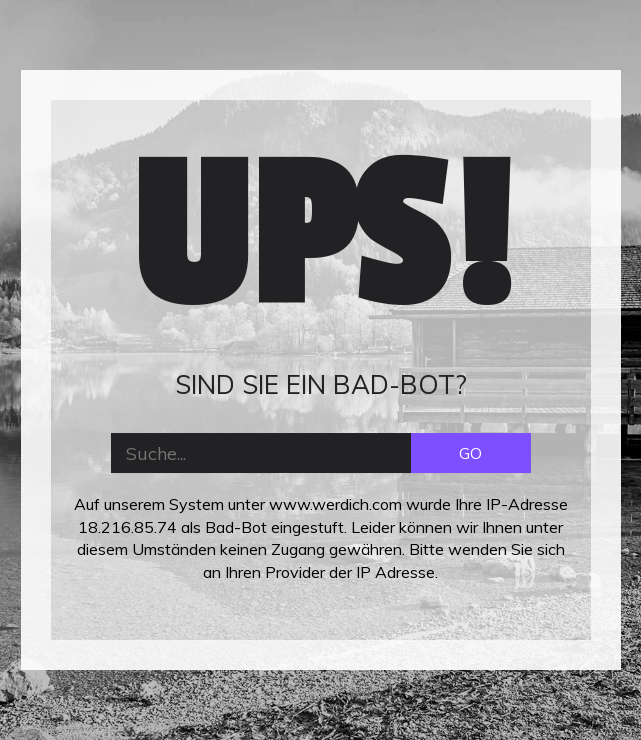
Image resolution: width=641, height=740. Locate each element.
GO (470, 453)
